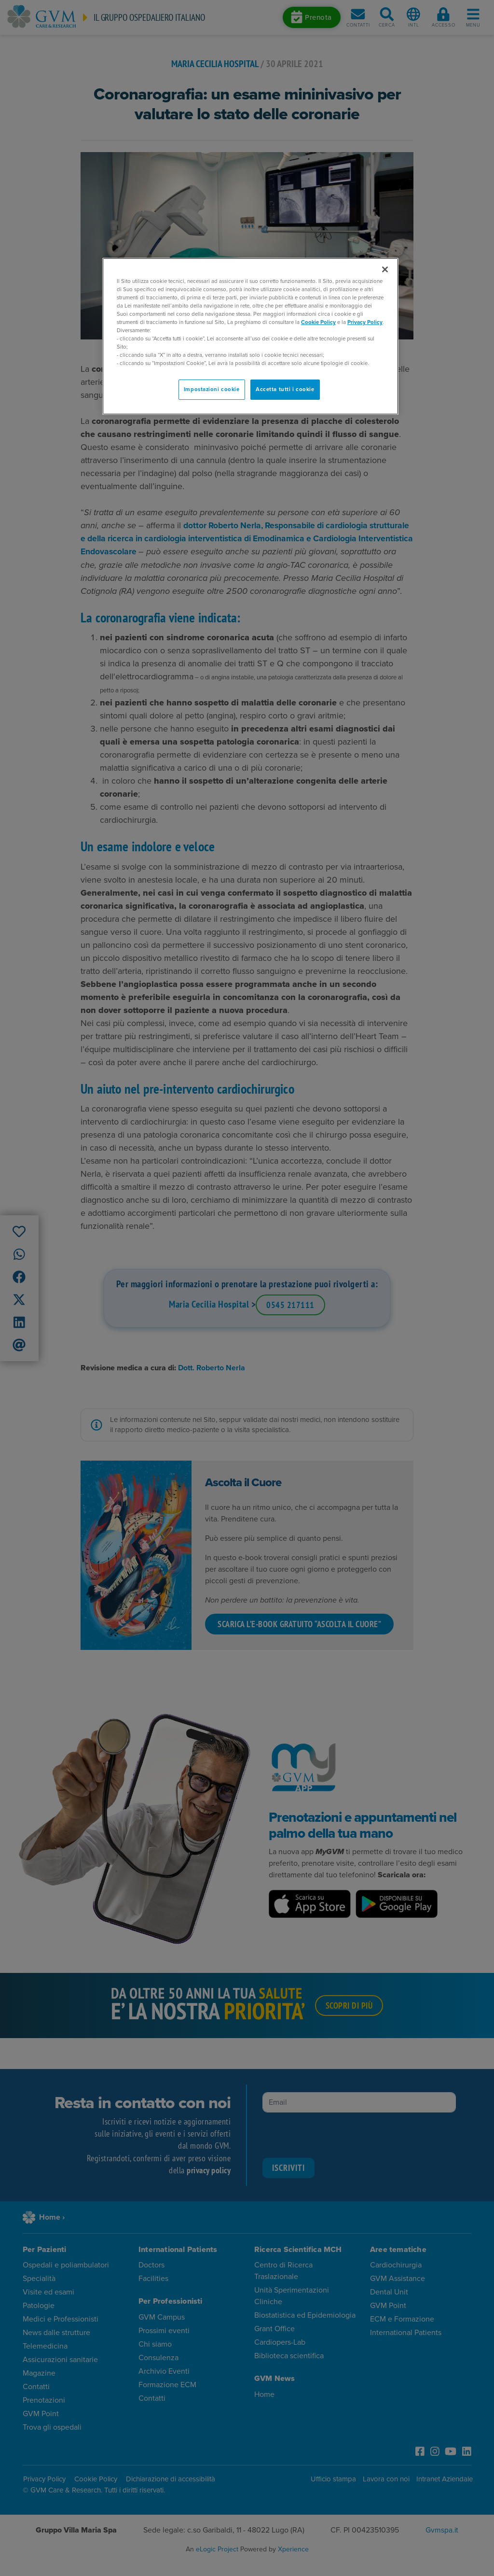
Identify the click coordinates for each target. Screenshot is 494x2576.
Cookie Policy (318, 322)
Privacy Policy (365, 322)
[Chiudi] (385, 269)
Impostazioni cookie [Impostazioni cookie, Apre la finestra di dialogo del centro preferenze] (212, 389)
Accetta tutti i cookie (285, 389)
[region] (250, 336)
